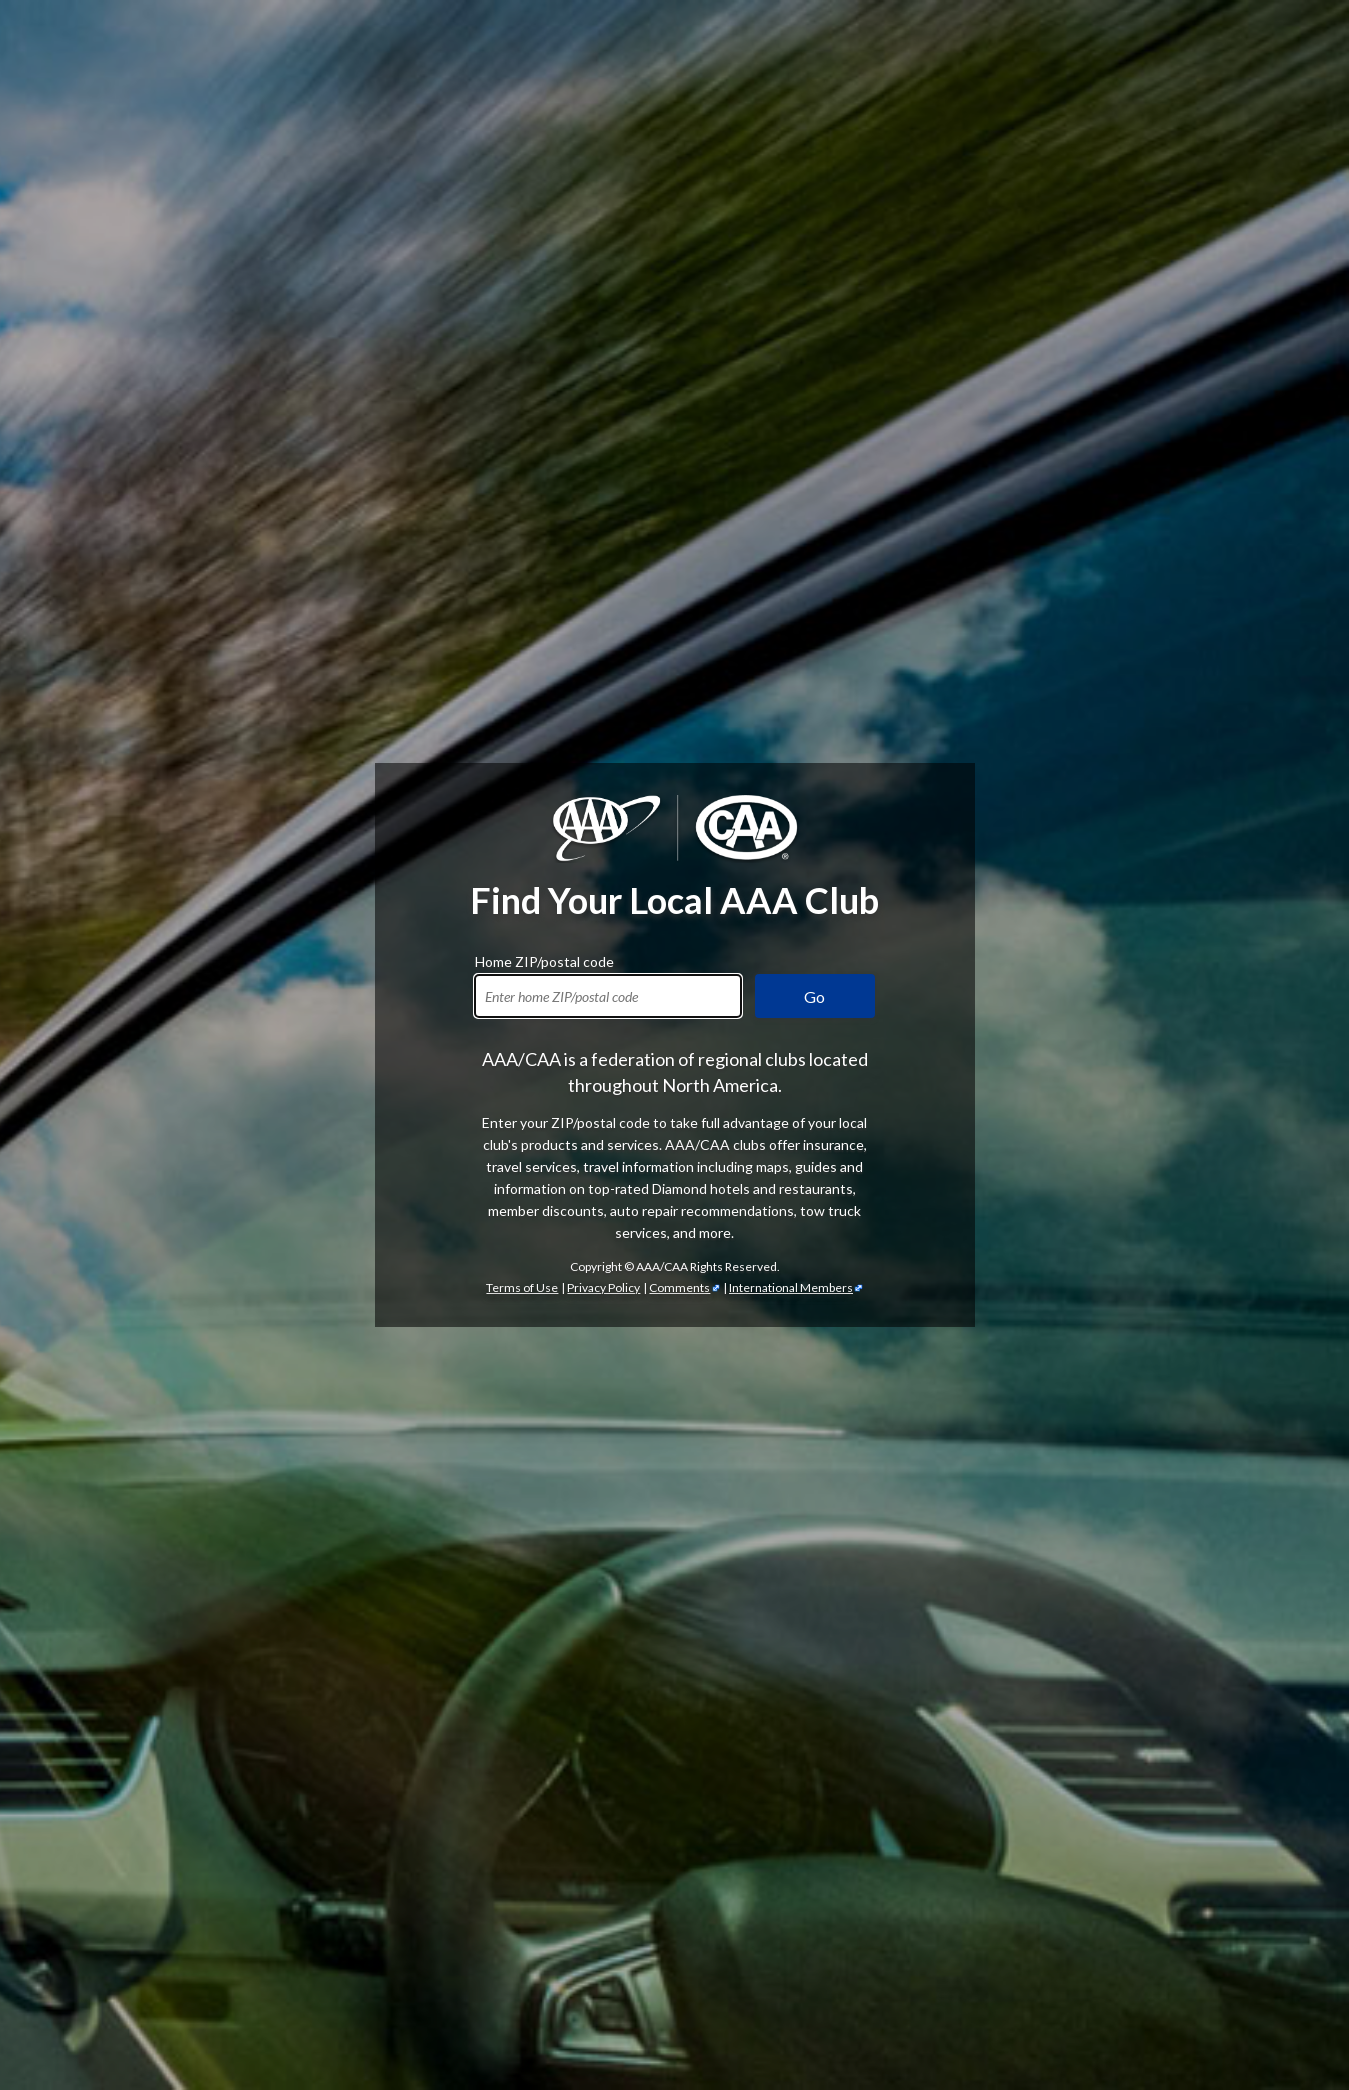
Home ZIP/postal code (544, 959)
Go (814, 996)
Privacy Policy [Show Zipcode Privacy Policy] (603, 1287)
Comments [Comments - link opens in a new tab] (679, 1287)
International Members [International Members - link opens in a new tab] (791, 1287)
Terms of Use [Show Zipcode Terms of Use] (522, 1287)
